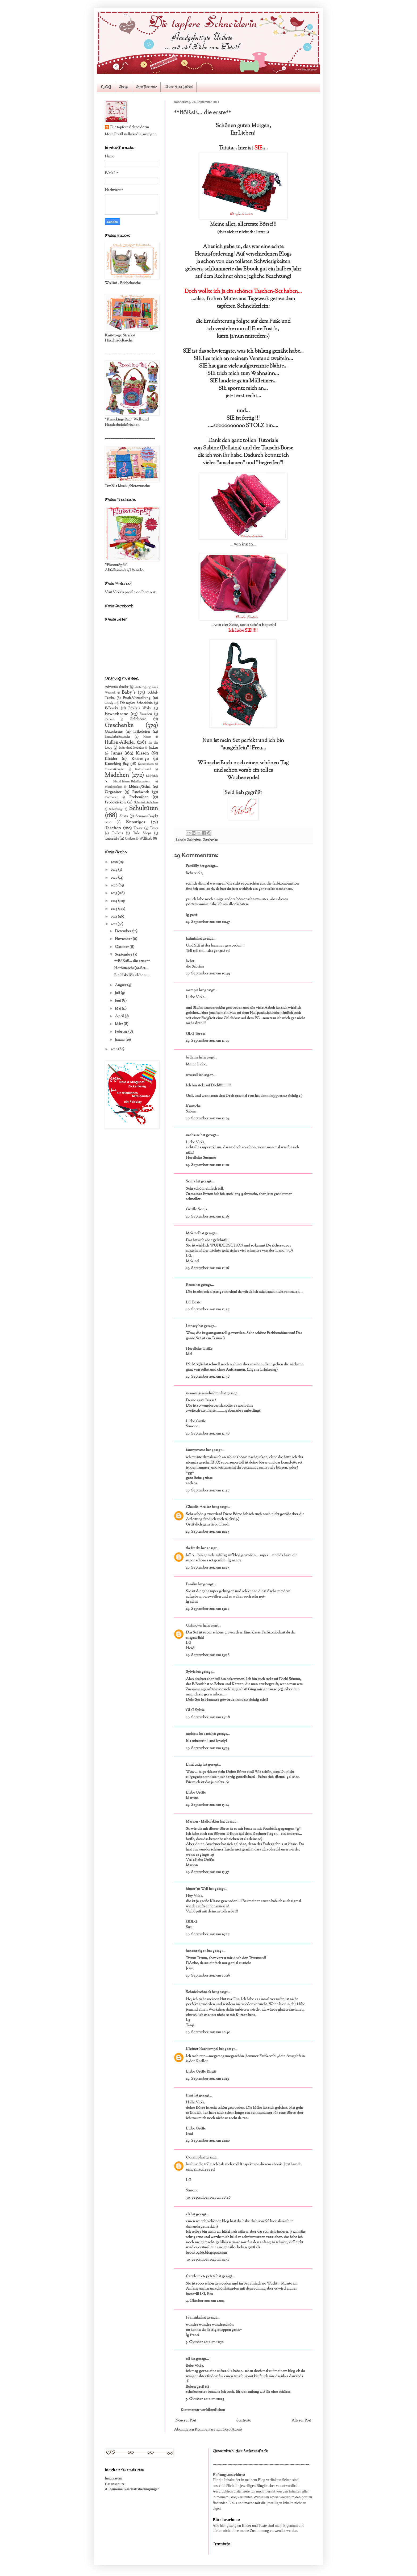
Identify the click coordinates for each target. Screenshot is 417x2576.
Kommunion (146, 764)
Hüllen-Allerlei (120, 742)
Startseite (243, 2420)
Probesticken (115, 802)
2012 (114, 916)
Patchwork (140, 792)
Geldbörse (193, 840)
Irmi (189, 2095)
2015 (114, 893)
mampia (192, 990)
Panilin (191, 1584)
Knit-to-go (140, 759)
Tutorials (112, 838)
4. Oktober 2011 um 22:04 (205, 2301)
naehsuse (193, 1135)
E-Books (111, 708)
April (120, 1016)
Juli (118, 993)
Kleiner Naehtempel (202, 2049)
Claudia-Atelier (198, 1507)
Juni (118, 1000)
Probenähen (138, 797)
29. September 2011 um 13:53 (207, 1748)
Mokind (192, 1233)
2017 (114, 878)
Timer (154, 828)
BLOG (106, 87)
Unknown (194, 1625)
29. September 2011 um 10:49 (208, 973)
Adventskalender (116, 687)
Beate (190, 1285)
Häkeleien (141, 732)
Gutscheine (114, 732)
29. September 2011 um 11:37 (207, 1309)
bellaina (192, 1057)
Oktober (122, 947)
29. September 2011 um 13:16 (208, 1655)
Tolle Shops (142, 833)
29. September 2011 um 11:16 (207, 1216)
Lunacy (192, 1326)
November (124, 939)
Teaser (138, 828)
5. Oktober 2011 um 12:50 (204, 2342)
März (119, 1024)
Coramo (192, 2157)
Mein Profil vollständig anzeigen (130, 134)
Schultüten (143, 808)
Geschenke (210, 840)
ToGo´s (117, 833)
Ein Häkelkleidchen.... (132, 975)
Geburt (109, 719)
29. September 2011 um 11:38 (208, 1376)
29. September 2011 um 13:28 (208, 1717)
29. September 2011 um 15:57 (207, 1872)
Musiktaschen (113, 787)
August (121, 985)
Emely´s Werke (140, 708)
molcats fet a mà (198, 1734)
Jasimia (191, 938)
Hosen (147, 737)
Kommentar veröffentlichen (203, 2410)
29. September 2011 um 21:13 (207, 2079)
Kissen (142, 753)
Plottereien (111, 797)
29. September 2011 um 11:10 (207, 1165)
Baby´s (129, 692)
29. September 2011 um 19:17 (207, 1934)
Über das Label (179, 87)
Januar (120, 1040)
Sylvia (190, 1672)
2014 (114, 901)
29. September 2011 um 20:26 (208, 1975)
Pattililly (192, 866)
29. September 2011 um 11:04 (207, 1118)
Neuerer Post (185, 2420)
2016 (114, 885)
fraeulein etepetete (201, 2276)
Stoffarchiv (146, 87)
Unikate (130, 839)
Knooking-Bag (117, 764)
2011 (114, 924)
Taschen (113, 828)
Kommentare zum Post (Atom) (218, 2429)
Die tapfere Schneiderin (129, 127)
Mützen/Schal (140, 787)
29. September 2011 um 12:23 (207, 1532)
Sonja (190, 1181)
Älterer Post (301, 2420)
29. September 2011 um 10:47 (208, 922)
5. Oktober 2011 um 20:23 (205, 2399)
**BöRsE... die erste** (132, 961)
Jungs (116, 753)
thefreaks (193, 1548)
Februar (121, 1032)
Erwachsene (116, 714)
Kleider (111, 759)
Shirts (123, 816)
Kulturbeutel (143, 769)
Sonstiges (135, 822)
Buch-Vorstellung (137, 698)
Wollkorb (145, 838)
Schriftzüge (116, 809)
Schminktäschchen (146, 803)
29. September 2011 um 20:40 (208, 2032)
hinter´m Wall (197, 1889)
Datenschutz (114, 2484)
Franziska (193, 2317)
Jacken (153, 747)
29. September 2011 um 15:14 (207, 1805)
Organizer (113, 792)
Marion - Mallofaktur (202, 1821)
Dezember (123, 931)
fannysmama (195, 1450)
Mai (118, 1008)
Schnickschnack (198, 1992)
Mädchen (117, 775)
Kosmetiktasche (114, 769)
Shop (123, 87)
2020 (114, 862)
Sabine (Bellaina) (222, 448)
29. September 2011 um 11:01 (207, 1041)
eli (188, 2214)
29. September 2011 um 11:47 (207, 1490)
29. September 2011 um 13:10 (207, 1609)
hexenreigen (196, 1951)
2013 (114, 909)
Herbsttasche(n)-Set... (131, 968)
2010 (114, 1049)
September (124, 954)
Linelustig (194, 1765)
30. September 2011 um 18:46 (208, 2197)
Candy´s (110, 703)
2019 (114, 870)
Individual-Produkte (131, 748)
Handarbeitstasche (117, 737)
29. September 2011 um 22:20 (208, 2141)
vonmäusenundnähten (203, 1393)
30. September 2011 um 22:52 (207, 2259)
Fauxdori (146, 714)
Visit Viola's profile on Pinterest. (130, 592)
